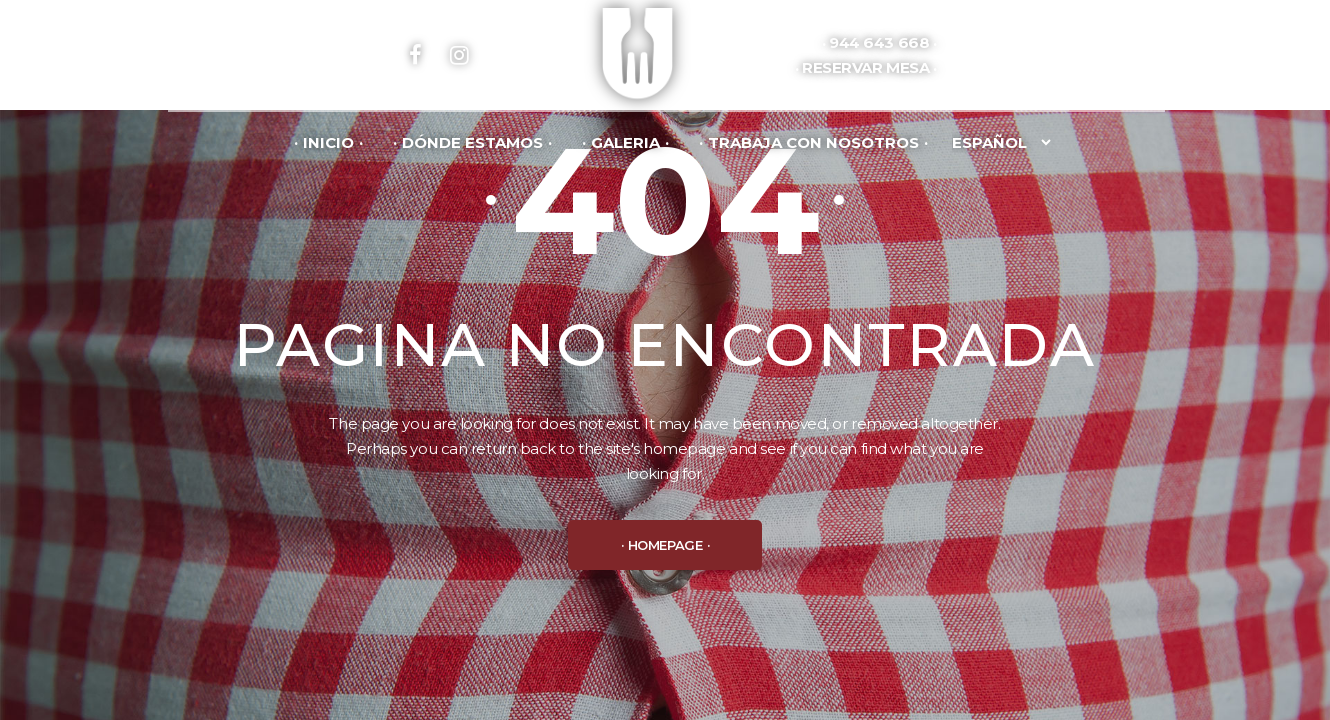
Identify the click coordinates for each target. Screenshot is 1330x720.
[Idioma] (998, 142)
